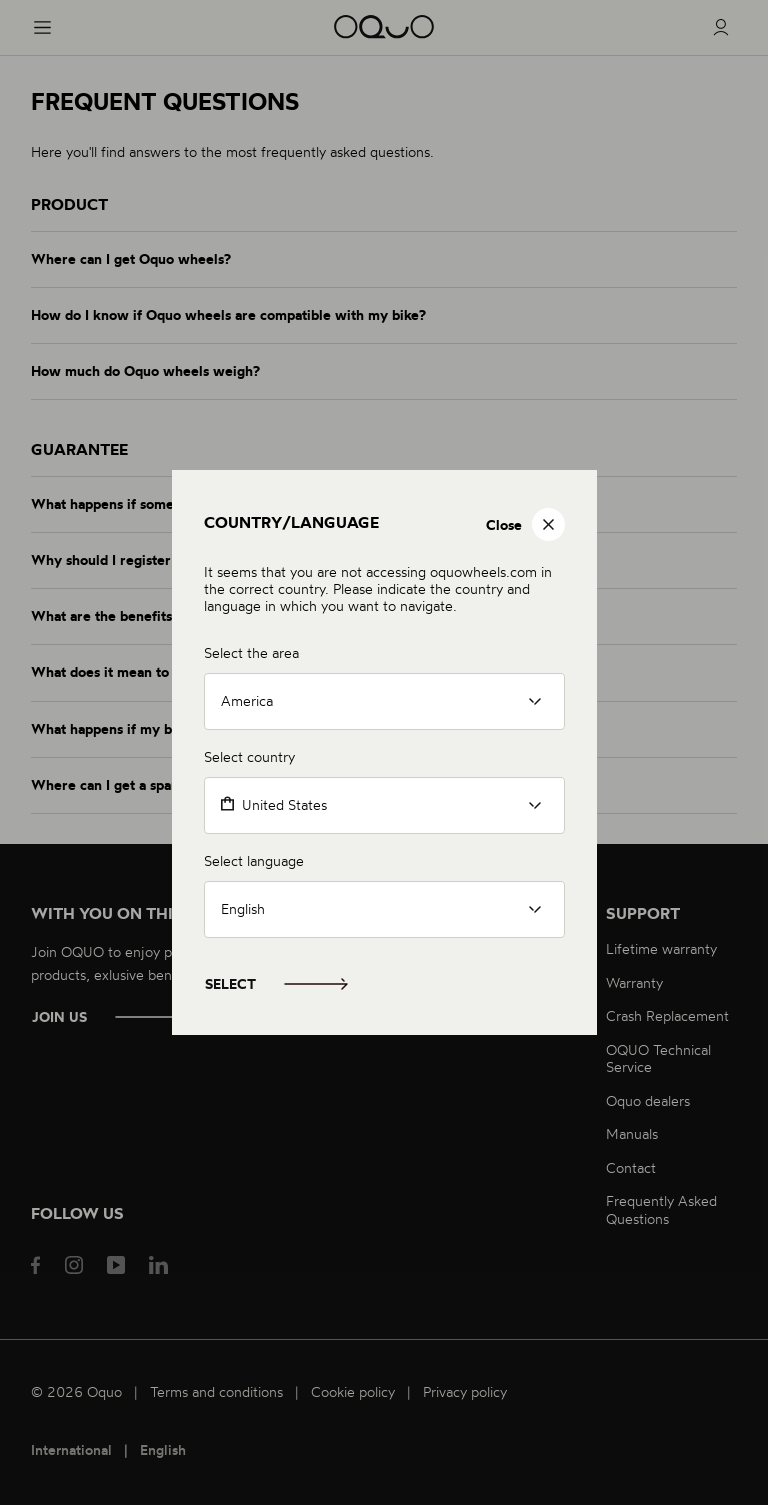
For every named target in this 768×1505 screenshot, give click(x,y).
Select (230, 984)
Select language (254, 860)
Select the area (251, 652)
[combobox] (384, 805)
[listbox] (384, 701)
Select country (249, 756)
